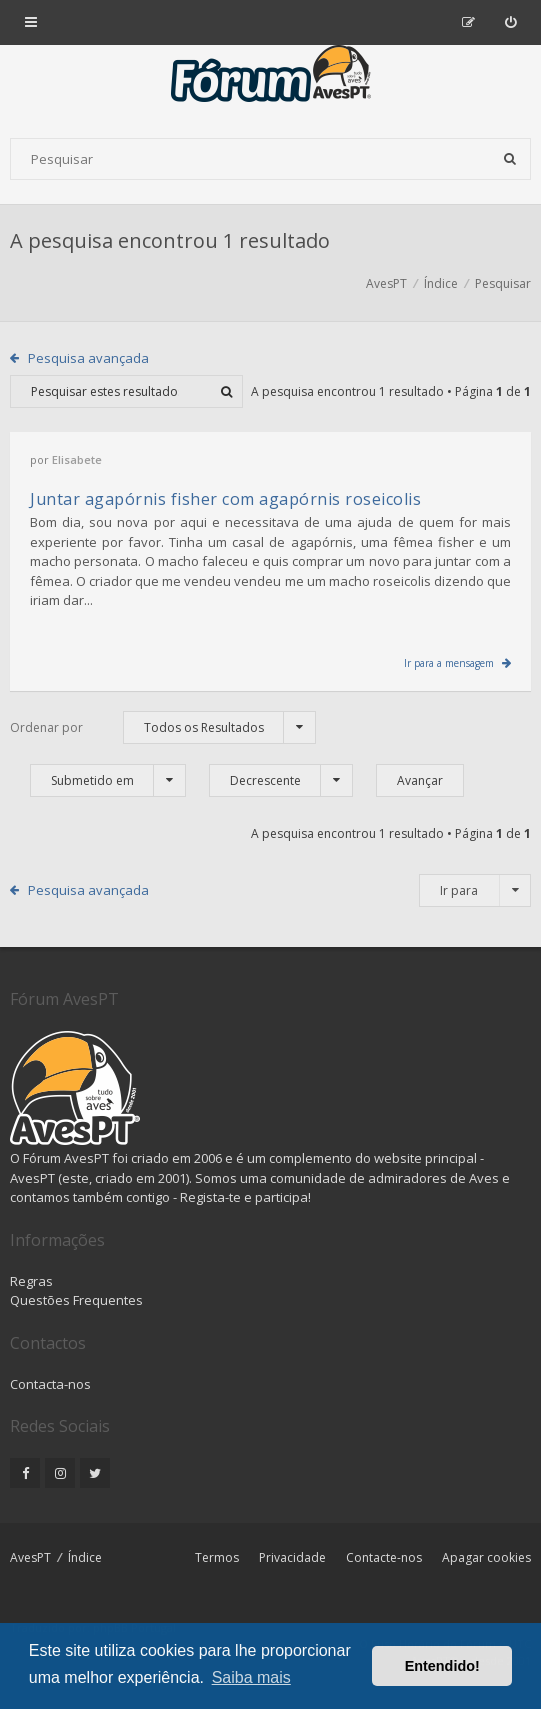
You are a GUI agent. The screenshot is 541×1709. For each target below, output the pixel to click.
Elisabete (77, 459)
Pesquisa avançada (88, 358)
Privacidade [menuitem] (292, 1557)
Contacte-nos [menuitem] (384, 1557)
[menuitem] (510, 22)
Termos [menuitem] (217, 1557)
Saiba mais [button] (251, 1677)
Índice (85, 1557)
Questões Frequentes (76, 1300)
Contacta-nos (50, 1384)
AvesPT (30, 1557)
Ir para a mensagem (449, 663)
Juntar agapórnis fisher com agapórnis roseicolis (225, 499)
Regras (31, 1281)
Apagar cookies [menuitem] (486, 1557)
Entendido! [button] (442, 1666)
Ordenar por (46, 727)
